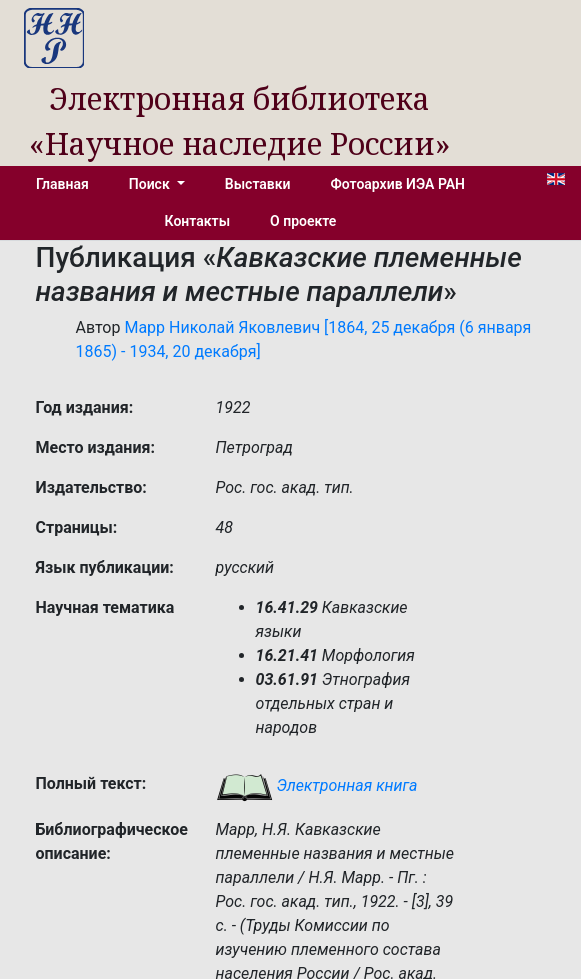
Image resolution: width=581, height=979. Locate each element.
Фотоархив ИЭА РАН (398, 184)
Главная (62, 184)
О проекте (303, 221)
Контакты (197, 221)
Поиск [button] (151, 184)
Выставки (258, 184)
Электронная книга (317, 785)
